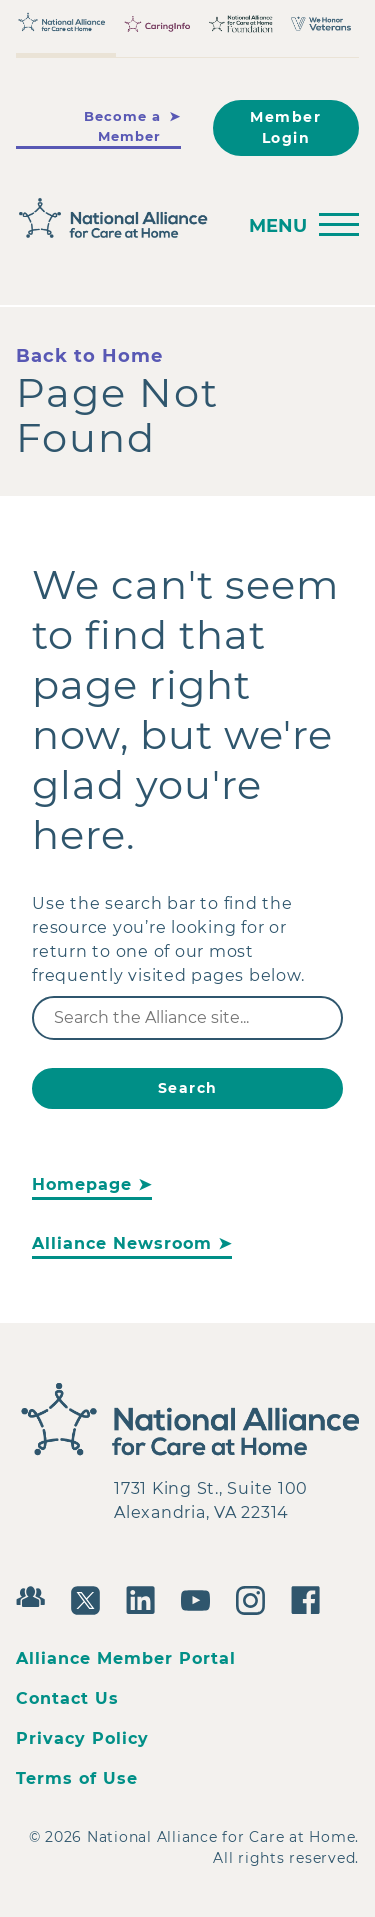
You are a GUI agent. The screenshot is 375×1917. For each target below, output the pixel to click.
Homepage (82, 1184)
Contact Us (67, 1698)
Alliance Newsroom (122, 1243)
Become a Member (122, 126)
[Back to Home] (119, 218)
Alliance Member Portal (126, 1658)
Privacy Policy (82, 1738)
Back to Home (89, 356)
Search (188, 1088)
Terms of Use (77, 1778)
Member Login (285, 127)
